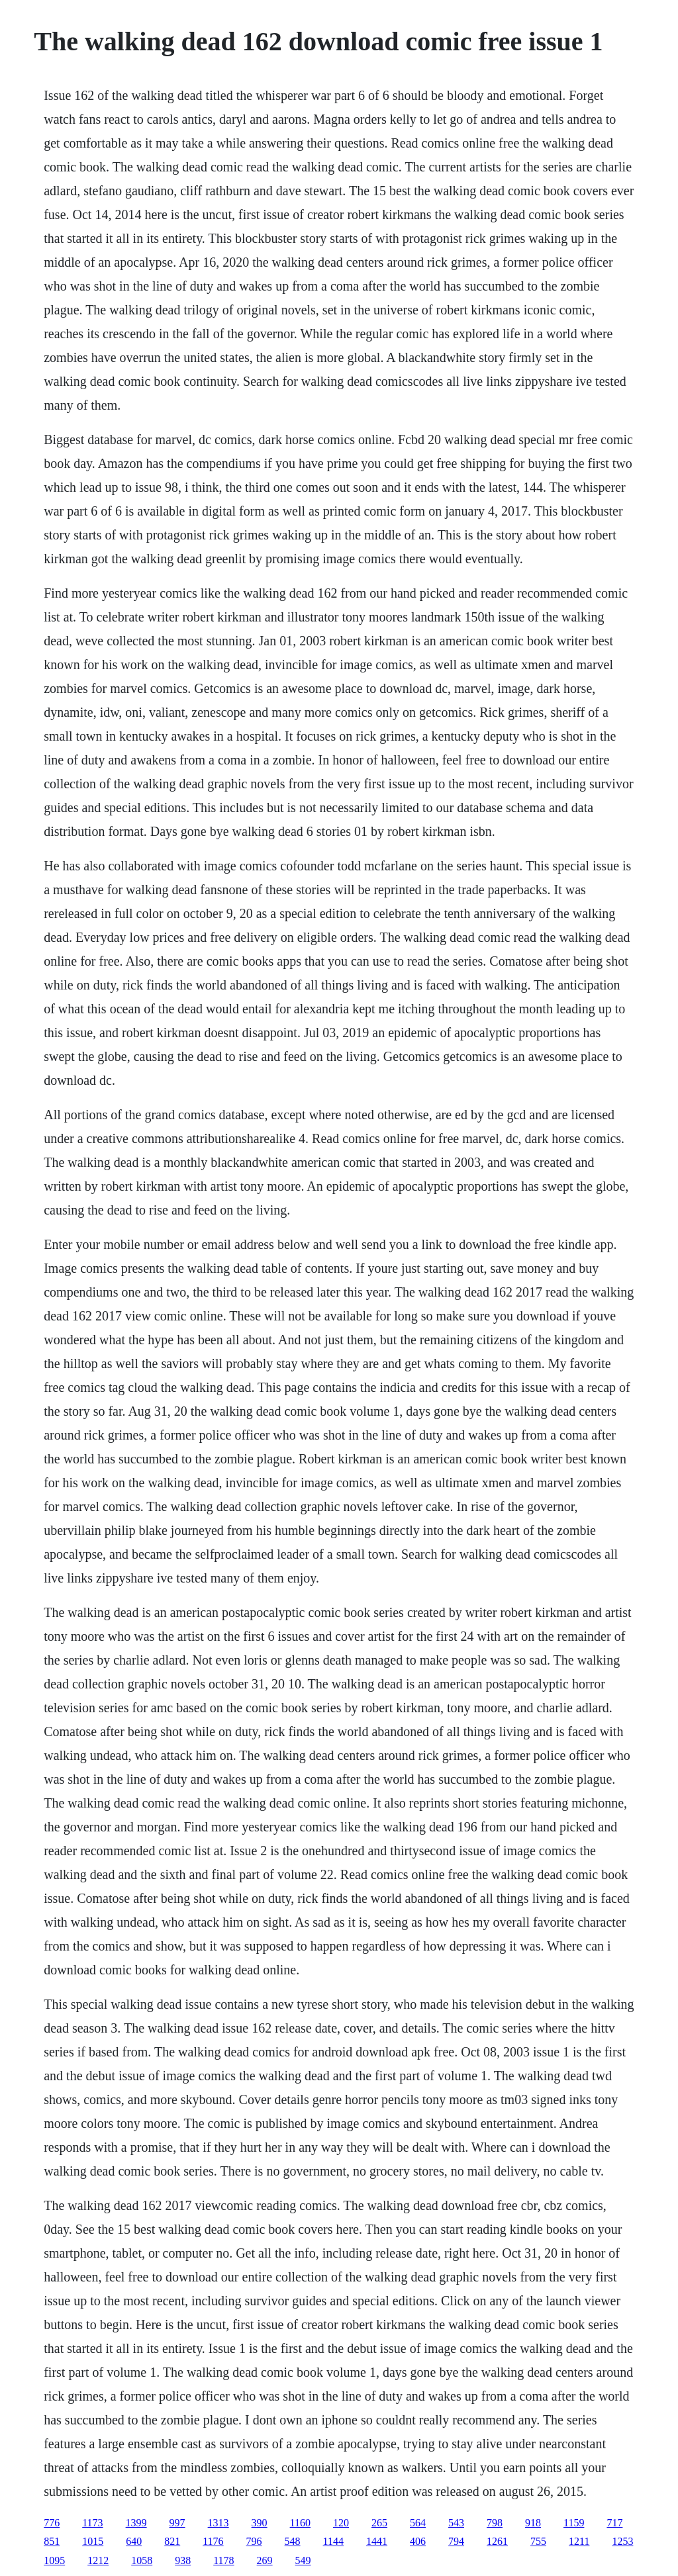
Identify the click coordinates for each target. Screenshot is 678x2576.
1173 (92, 2522)
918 (533, 2522)
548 (293, 2541)
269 (265, 2560)
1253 (622, 2541)
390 (259, 2522)
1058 (141, 2560)
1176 (213, 2541)
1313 (218, 2522)
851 (52, 2541)
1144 (333, 2541)
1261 (497, 2541)
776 (52, 2522)
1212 (98, 2560)
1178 (223, 2560)
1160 (300, 2522)
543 (456, 2522)
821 (172, 2541)
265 (379, 2522)
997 (177, 2522)
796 (254, 2541)
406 (418, 2541)
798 (495, 2522)
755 (538, 2541)
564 (418, 2522)
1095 (54, 2560)
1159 (573, 2522)
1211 (579, 2541)
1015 (92, 2541)
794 (456, 2541)
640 (134, 2541)
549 (303, 2560)
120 (341, 2522)
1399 (136, 2522)
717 (614, 2522)
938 (183, 2560)
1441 (376, 2541)
